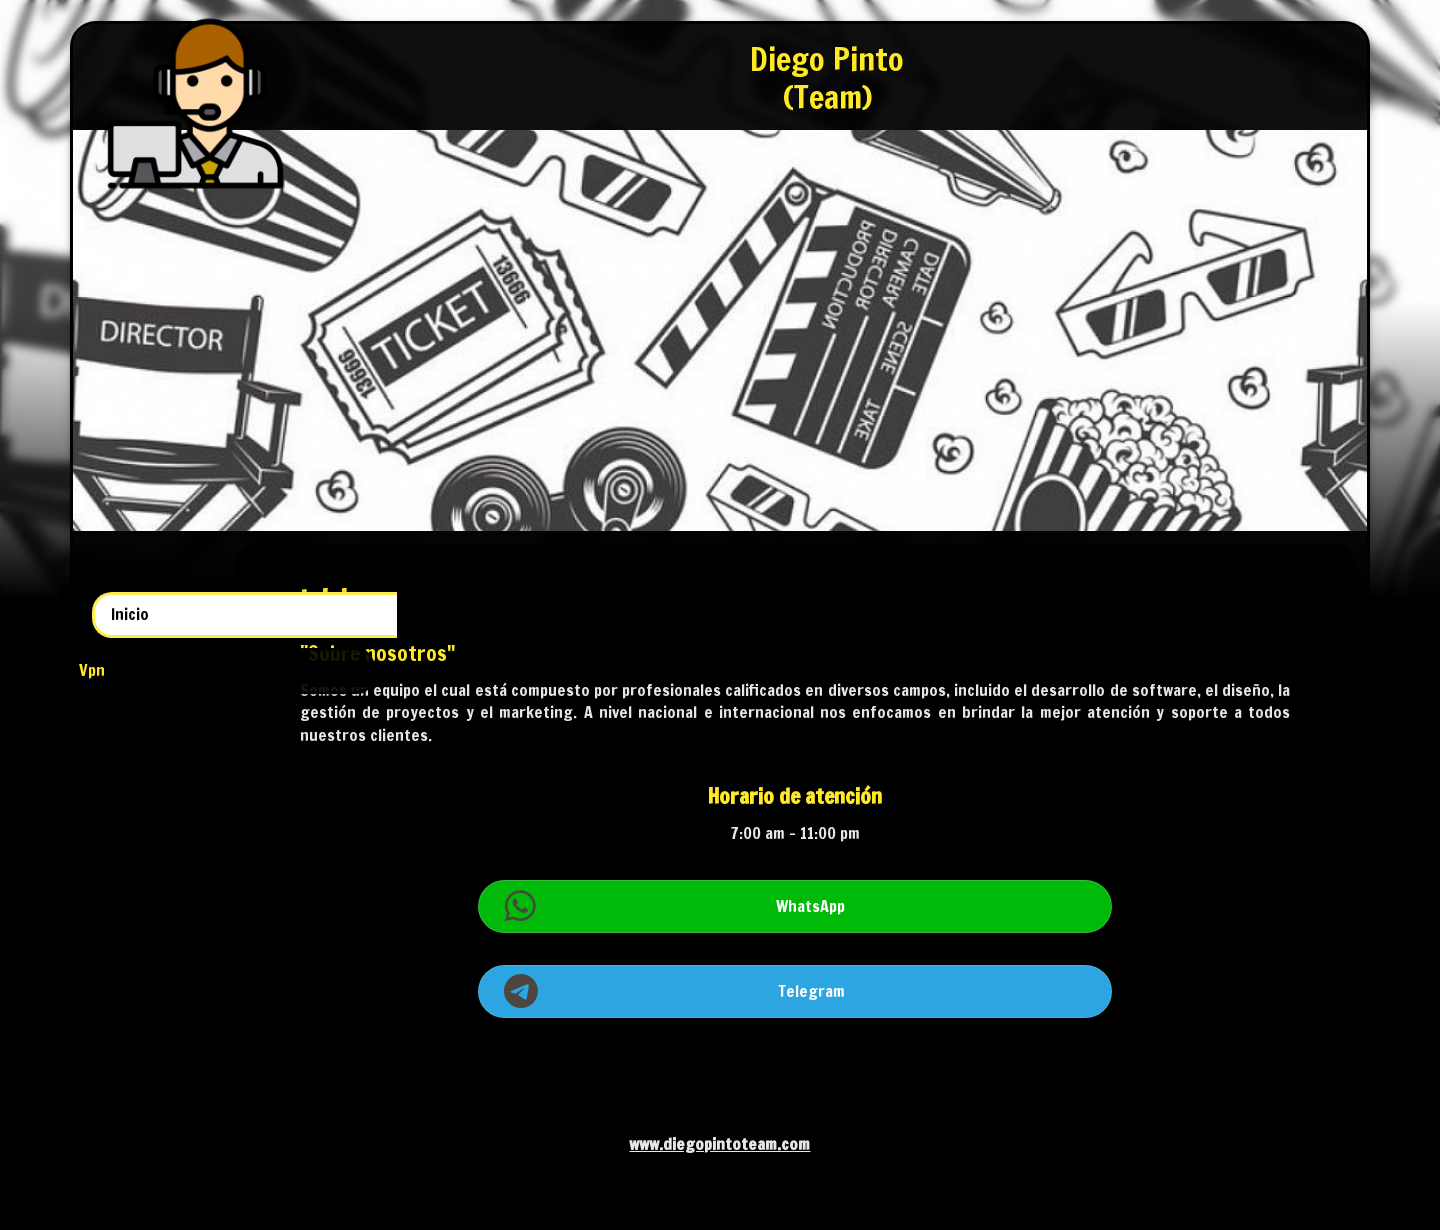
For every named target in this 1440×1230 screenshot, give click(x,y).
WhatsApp (889, 906)
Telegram (890, 991)
